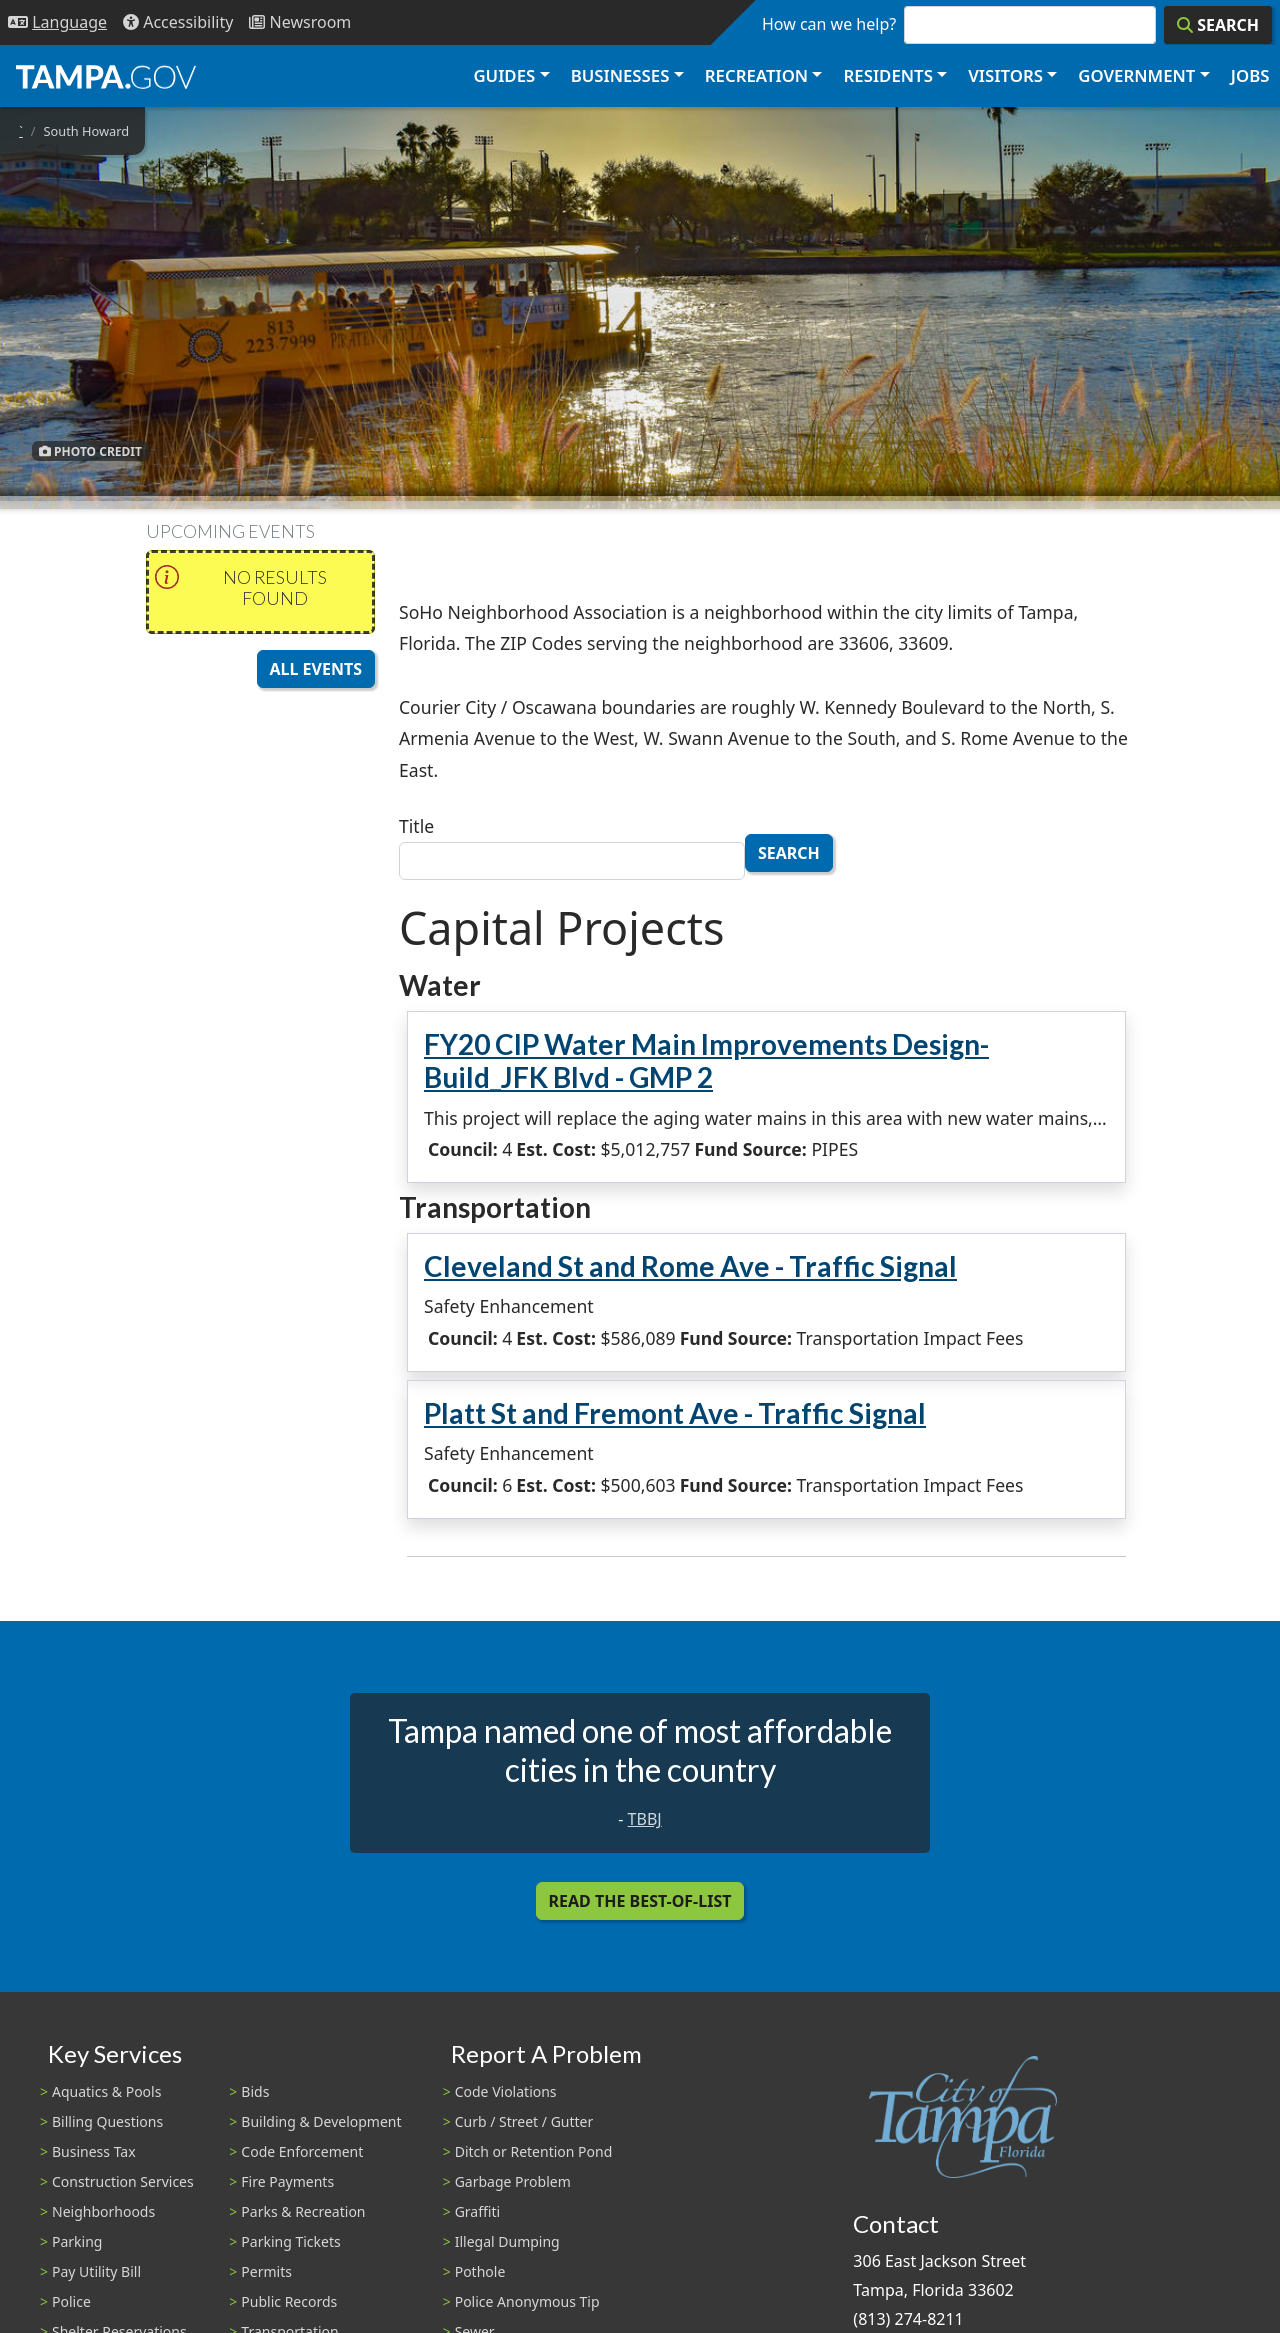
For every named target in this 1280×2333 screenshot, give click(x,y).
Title (416, 826)
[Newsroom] (300, 22)
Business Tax (94, 2151)
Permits (266, 2271)
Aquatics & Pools (106, 2091)
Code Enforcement (302, 2151)
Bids (255, 2091)
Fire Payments (287, 2181)
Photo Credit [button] (90, 450)
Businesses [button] (620, 75)
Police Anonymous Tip (527, 2301)
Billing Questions (107, 2121)
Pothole (480, 2271)
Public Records (289, 2301)
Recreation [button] (756, 75)
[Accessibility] (178, 22)
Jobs (1250, 75)
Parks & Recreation (303, 2211)
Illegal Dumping (507, 2241)
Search (789, 853)
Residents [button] (888, 75)
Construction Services (123, 2181)
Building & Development (321, 2121)
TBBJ (645, 1819)
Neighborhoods (103, 2211)
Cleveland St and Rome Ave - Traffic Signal (690, 1266)
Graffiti (477, 2211)
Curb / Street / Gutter (524, 2121)
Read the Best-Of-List (640, 1901)
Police (71, 2301)
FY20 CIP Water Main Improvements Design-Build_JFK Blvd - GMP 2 (706, 1061)
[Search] (1218, 25)
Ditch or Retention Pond (534, 2151)
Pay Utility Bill (96, 2271)
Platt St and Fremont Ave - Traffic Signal (675, 1413)
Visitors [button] (1005, 75)
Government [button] (1136, 75)
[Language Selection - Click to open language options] (57, 22)
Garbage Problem (513, 2181)
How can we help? (829, 24)
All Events (316, 669)
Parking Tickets (290, 2241)
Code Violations (506, 2091)
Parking (77, 2241)
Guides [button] (504, 75)
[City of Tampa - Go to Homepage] (106, 76)
